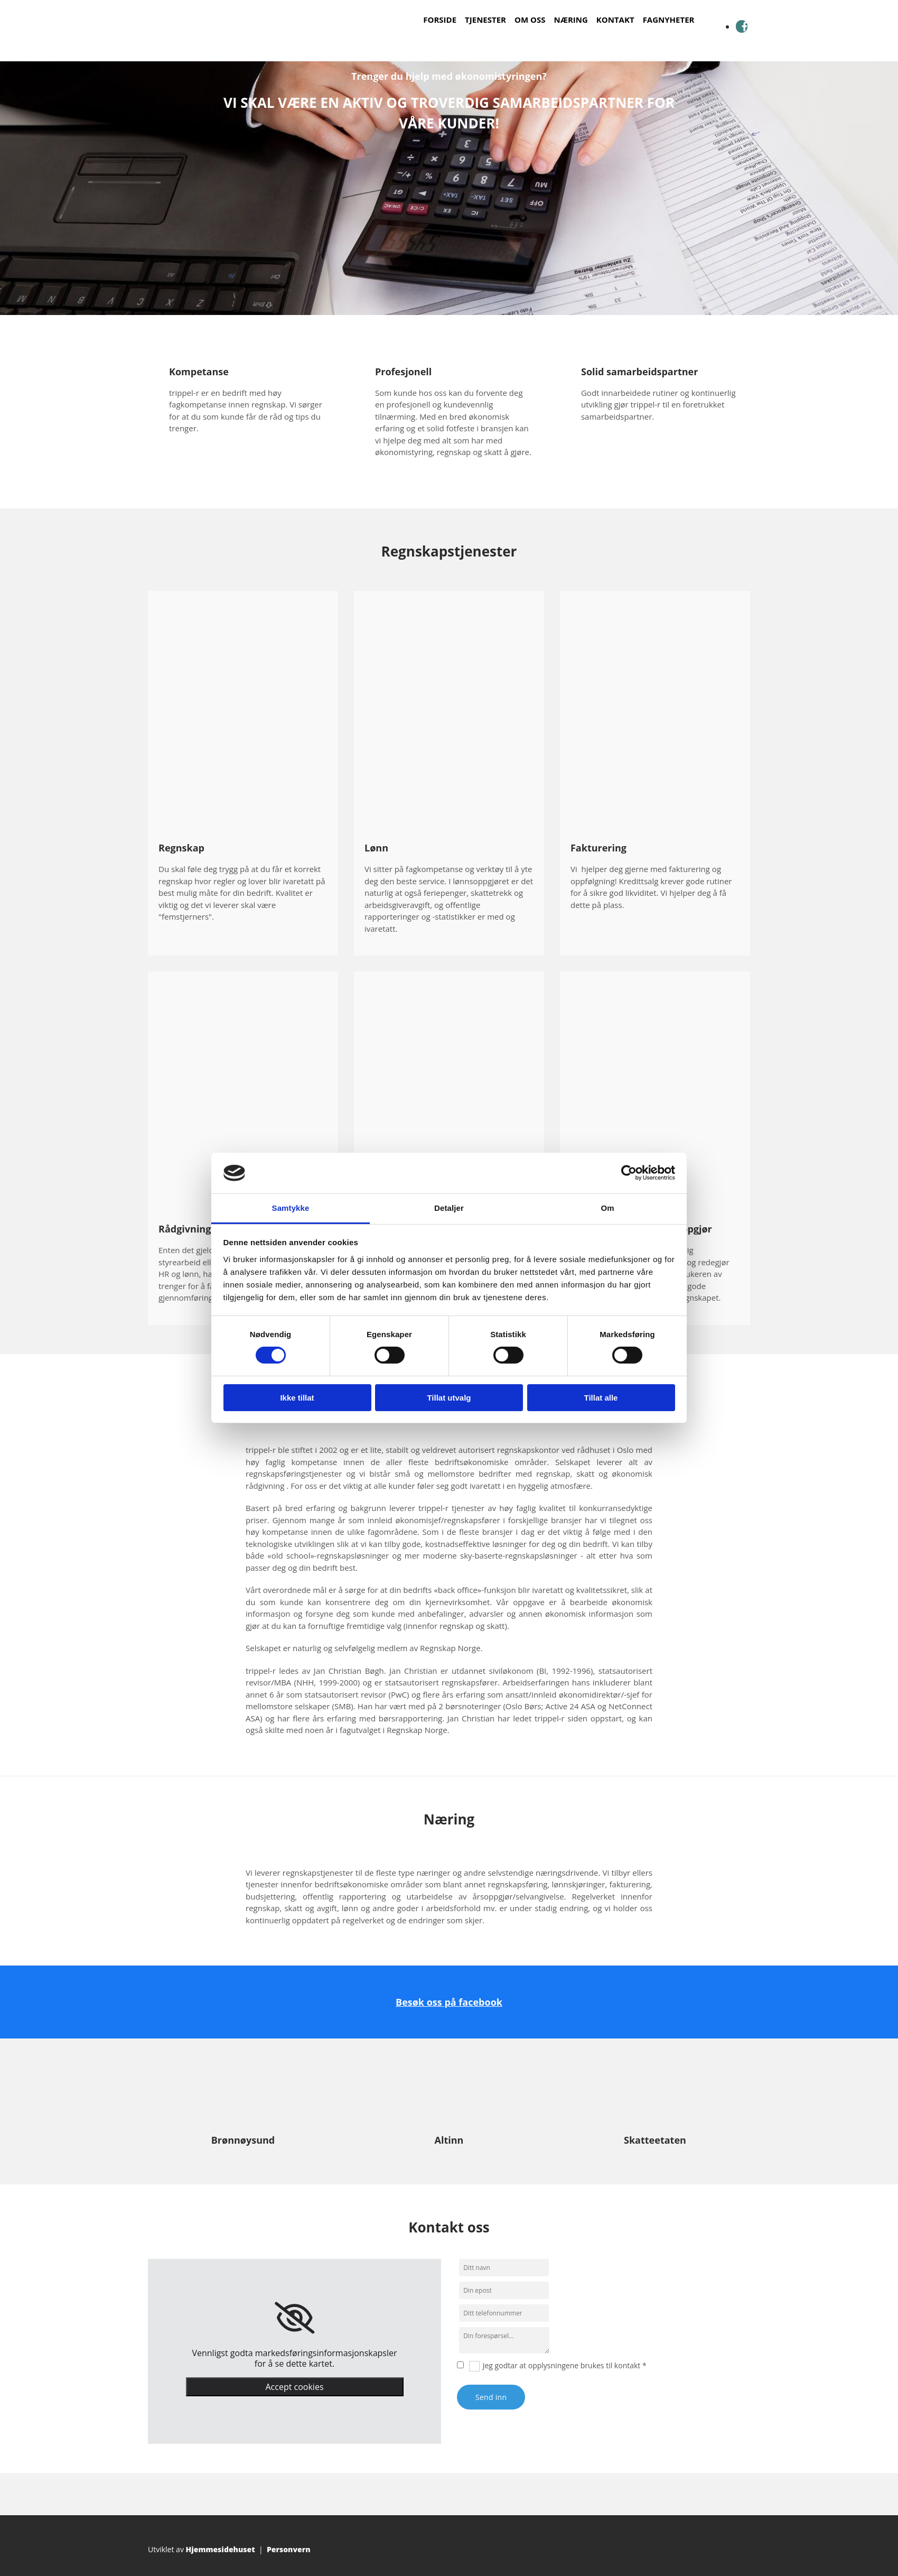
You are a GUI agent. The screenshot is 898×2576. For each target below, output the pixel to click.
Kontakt (615, 19)
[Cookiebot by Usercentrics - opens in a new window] (629, 1173)
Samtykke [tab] (291, 1207)
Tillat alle (601, 1397)
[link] (294, 2318)
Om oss (530, 19)
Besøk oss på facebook (449, 2002)
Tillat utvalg (449, 1397)
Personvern (289, 2549)
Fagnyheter (669, 19)
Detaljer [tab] (449, 1207)
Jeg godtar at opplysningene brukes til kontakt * (565, 2365)
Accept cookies (294, 2387)
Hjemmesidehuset (220, 2549)
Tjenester (485, 19)
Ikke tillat (297, 1397)
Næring (570, 19)
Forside (439, 19)
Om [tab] (607, 1207)
